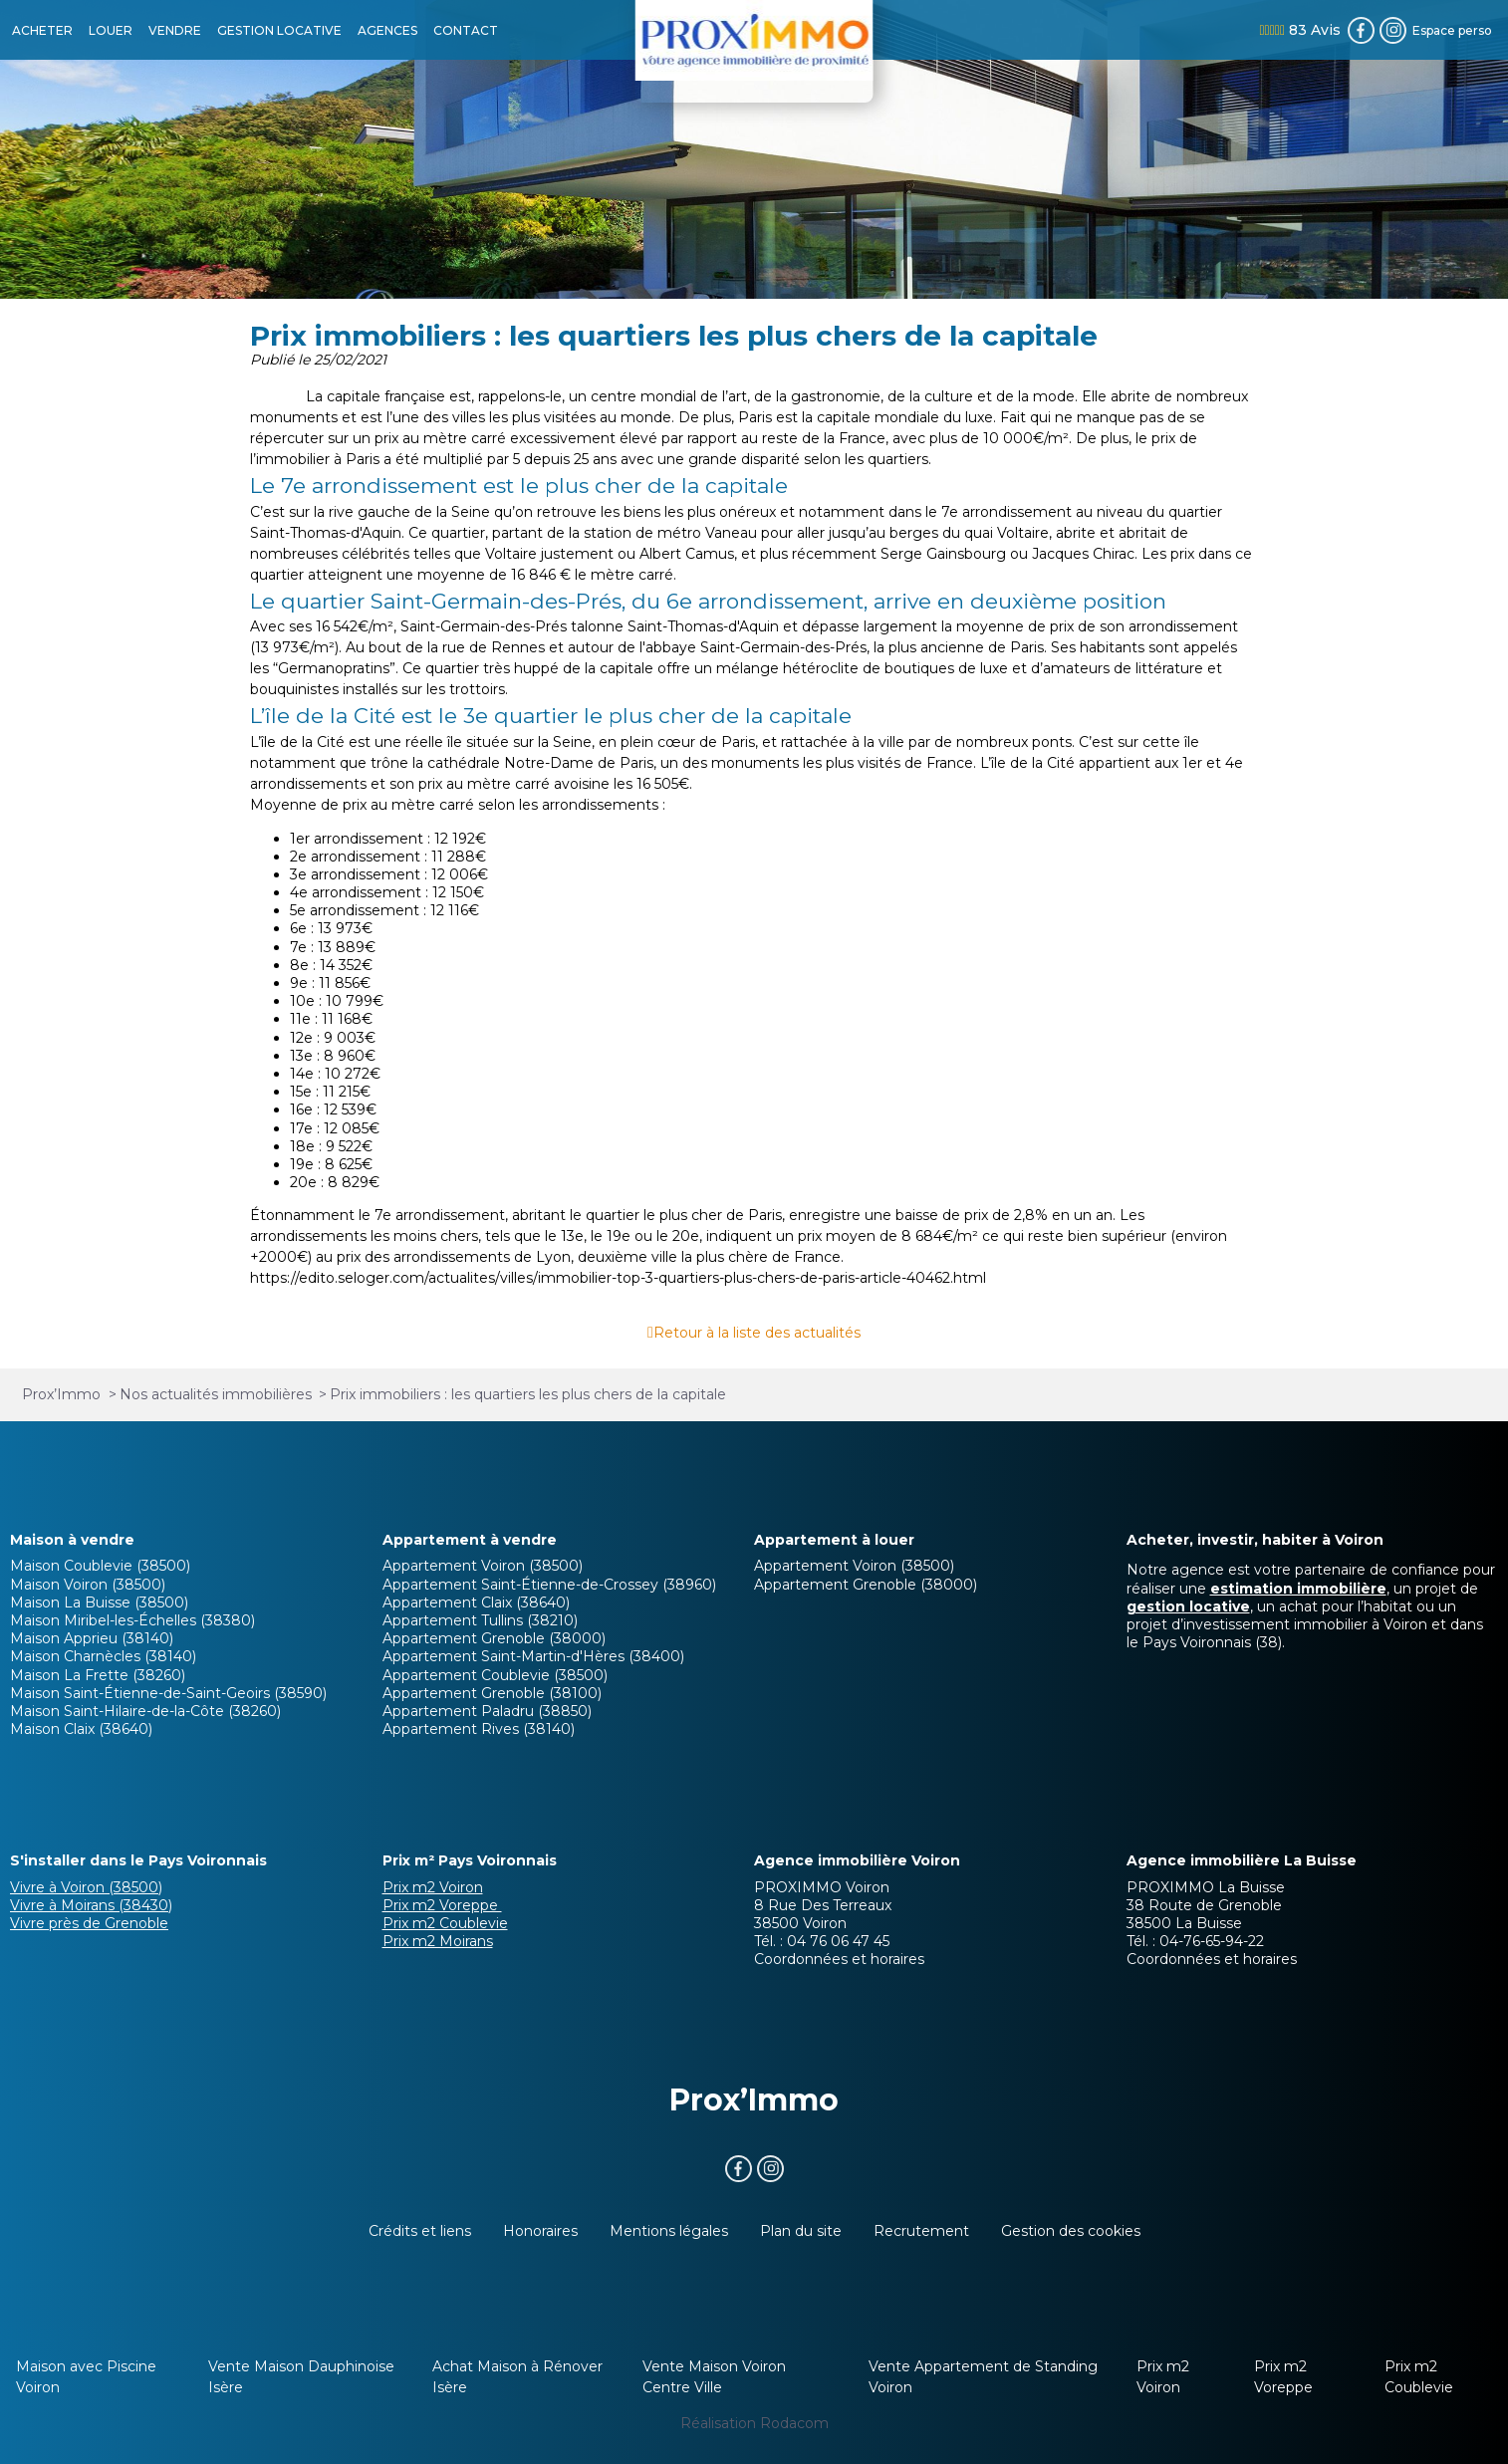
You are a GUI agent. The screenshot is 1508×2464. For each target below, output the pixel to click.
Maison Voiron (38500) (87, 1585)
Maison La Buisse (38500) (99, 1602)
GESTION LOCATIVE (279, 30)
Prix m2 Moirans (437, 1941)
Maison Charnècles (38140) (103, 1656)
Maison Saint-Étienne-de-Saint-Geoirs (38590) (168, 1693)
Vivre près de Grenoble (89, 1923)
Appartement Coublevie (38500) (495, 1675)
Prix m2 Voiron (432, 1887)
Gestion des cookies (1070, 2231)
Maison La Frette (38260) (97, 1675)
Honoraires (540, 2231)
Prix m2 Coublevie (445, 1923)
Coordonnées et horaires (839, 1959)
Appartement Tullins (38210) (480, 1620)
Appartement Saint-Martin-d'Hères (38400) (533, 1656)
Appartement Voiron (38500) (482, 1566)
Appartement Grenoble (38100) (492, 1693)
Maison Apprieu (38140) (91, 1638)
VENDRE (174, 30)
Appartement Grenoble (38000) (494, 1638)
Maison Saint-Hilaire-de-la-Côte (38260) (145, 1711)
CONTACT (465, 30)
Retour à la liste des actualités (757, 1333)
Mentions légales (669, 2231)
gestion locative (1188, 1606)
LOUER (110, 30)
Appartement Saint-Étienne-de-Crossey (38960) (549, 1585)
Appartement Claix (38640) (476, 1602)
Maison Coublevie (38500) (100, 1566)
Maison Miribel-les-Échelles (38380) (132, 1620)
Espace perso (1452, 30)
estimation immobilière (1298, 1589)
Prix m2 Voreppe (442, 1905)
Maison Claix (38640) (81, 1729)
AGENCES (387, 30)
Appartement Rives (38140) (478, 1729)
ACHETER (42, 30)
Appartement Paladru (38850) (487, 1711)
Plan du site (801, 2231)
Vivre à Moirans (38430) (91, 1905)
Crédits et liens (420, 2231)
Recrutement (921, 2231)
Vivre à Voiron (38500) (86, 1887)
